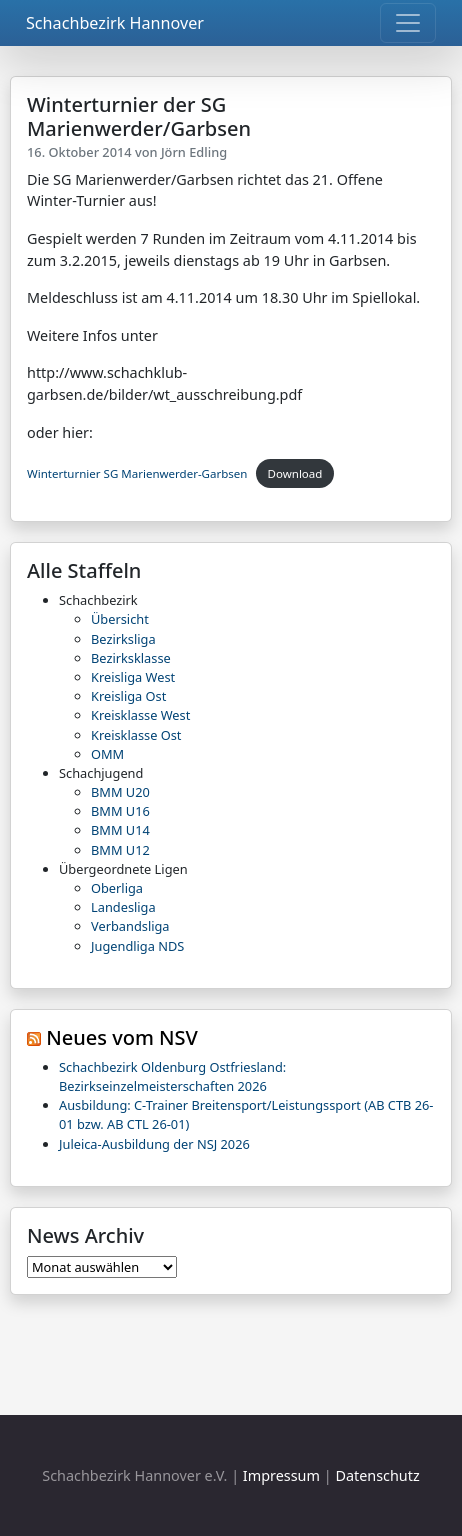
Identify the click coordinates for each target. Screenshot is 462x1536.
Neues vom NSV (122, 1037)
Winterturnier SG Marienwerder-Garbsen (137, 473)
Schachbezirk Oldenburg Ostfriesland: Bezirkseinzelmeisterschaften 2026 (172, 1076)
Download (295, 473)
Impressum (281, 1475)
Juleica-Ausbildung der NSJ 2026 (154, 1144)
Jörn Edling (194, 152)
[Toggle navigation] (408, 23)
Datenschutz (377, 1475)
